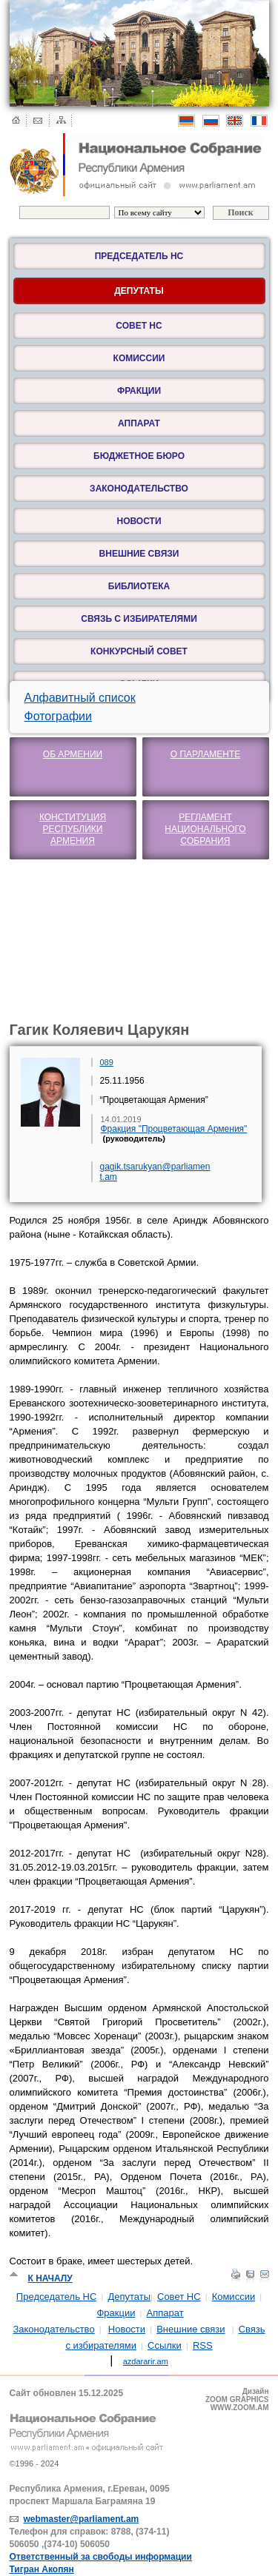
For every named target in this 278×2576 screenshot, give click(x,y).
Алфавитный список (80, 697)
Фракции (139, 391)
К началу (50, 2278)
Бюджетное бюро (139, 456)
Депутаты (128, 2296)
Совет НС (139, 326)
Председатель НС (139, 256)
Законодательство (139, 488)
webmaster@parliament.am (81, 2519)
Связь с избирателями (139, 619)
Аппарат (139, 423)
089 (106, 1062)
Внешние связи (139, 554)
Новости (138, 521)
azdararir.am (145, 2361)
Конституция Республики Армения (72, 829)
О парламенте (206, 754)
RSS (203, 2345)
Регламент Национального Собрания (205, 829)
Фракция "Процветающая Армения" (174, 1129)
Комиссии (139, 358)
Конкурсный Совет (139, 651)
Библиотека (139, 586)
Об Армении (72, 754)
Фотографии (58, 716)
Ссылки (165, 2345)
